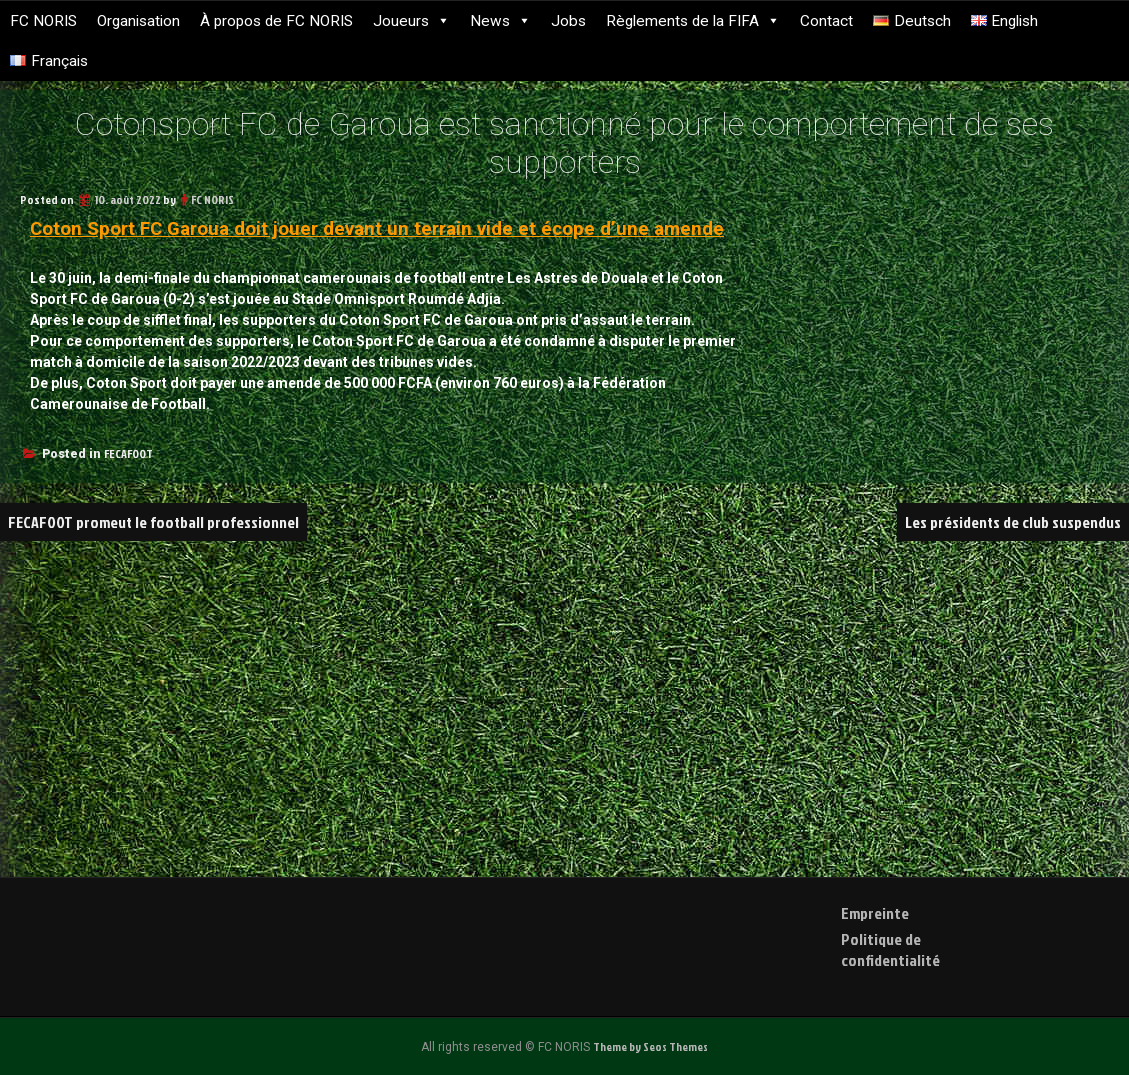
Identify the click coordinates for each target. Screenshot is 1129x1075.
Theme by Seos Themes (651, 1046)
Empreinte (875, 913)
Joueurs (411, 21)
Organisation (138, 21)
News (500, 21)
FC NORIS (43, 21)
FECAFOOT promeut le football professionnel (156, 522)
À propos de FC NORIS (276, 21)
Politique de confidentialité (890, 949)
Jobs (568, 21)
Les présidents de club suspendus (1012, 522)
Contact (826, 21)
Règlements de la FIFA (693, 21)
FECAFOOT (128, 453)
